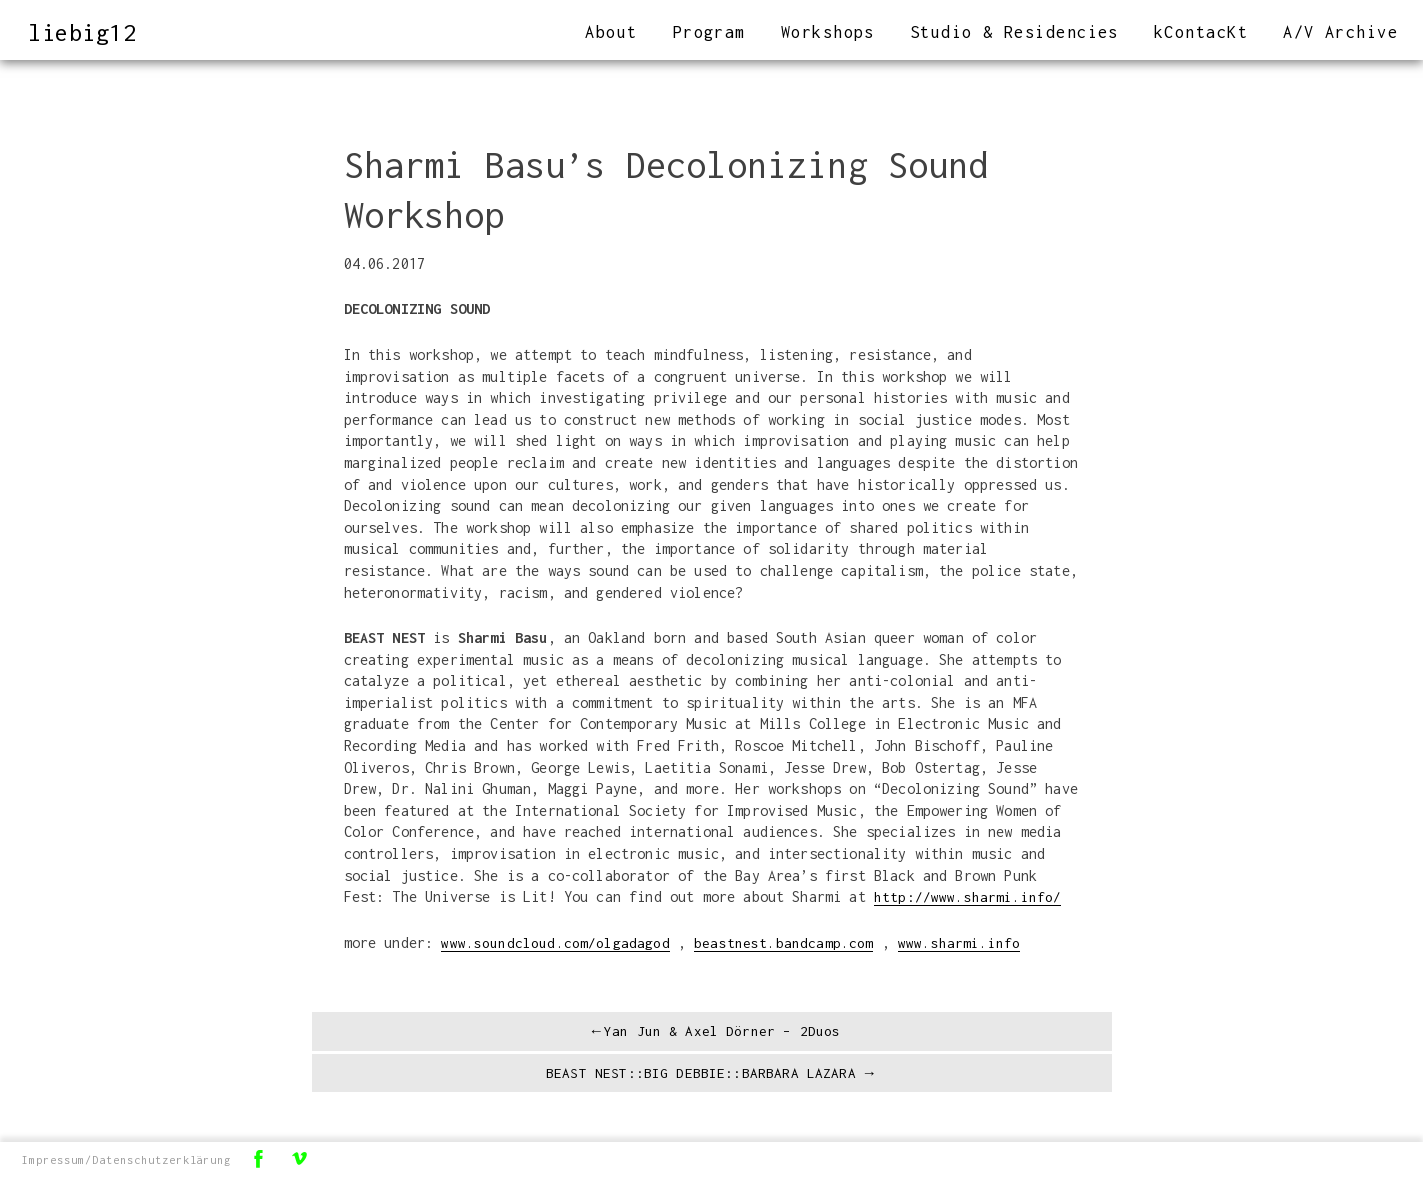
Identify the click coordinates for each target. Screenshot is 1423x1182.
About (611, 32)
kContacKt (1201, 32)
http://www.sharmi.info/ (968, 896)
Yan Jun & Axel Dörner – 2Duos (722, 1032)
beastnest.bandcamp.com (784, 942)
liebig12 (86, 31)
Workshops (828, 32)
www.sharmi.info (959, 942)
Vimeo (301, 1159)
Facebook (261, 1159)
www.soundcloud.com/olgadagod (555, 942)
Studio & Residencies (1014, 32)
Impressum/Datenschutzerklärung (127, 1160)
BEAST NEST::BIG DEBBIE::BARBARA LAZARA (700, 1076)
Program (709, 32)
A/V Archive (1340, 32)
